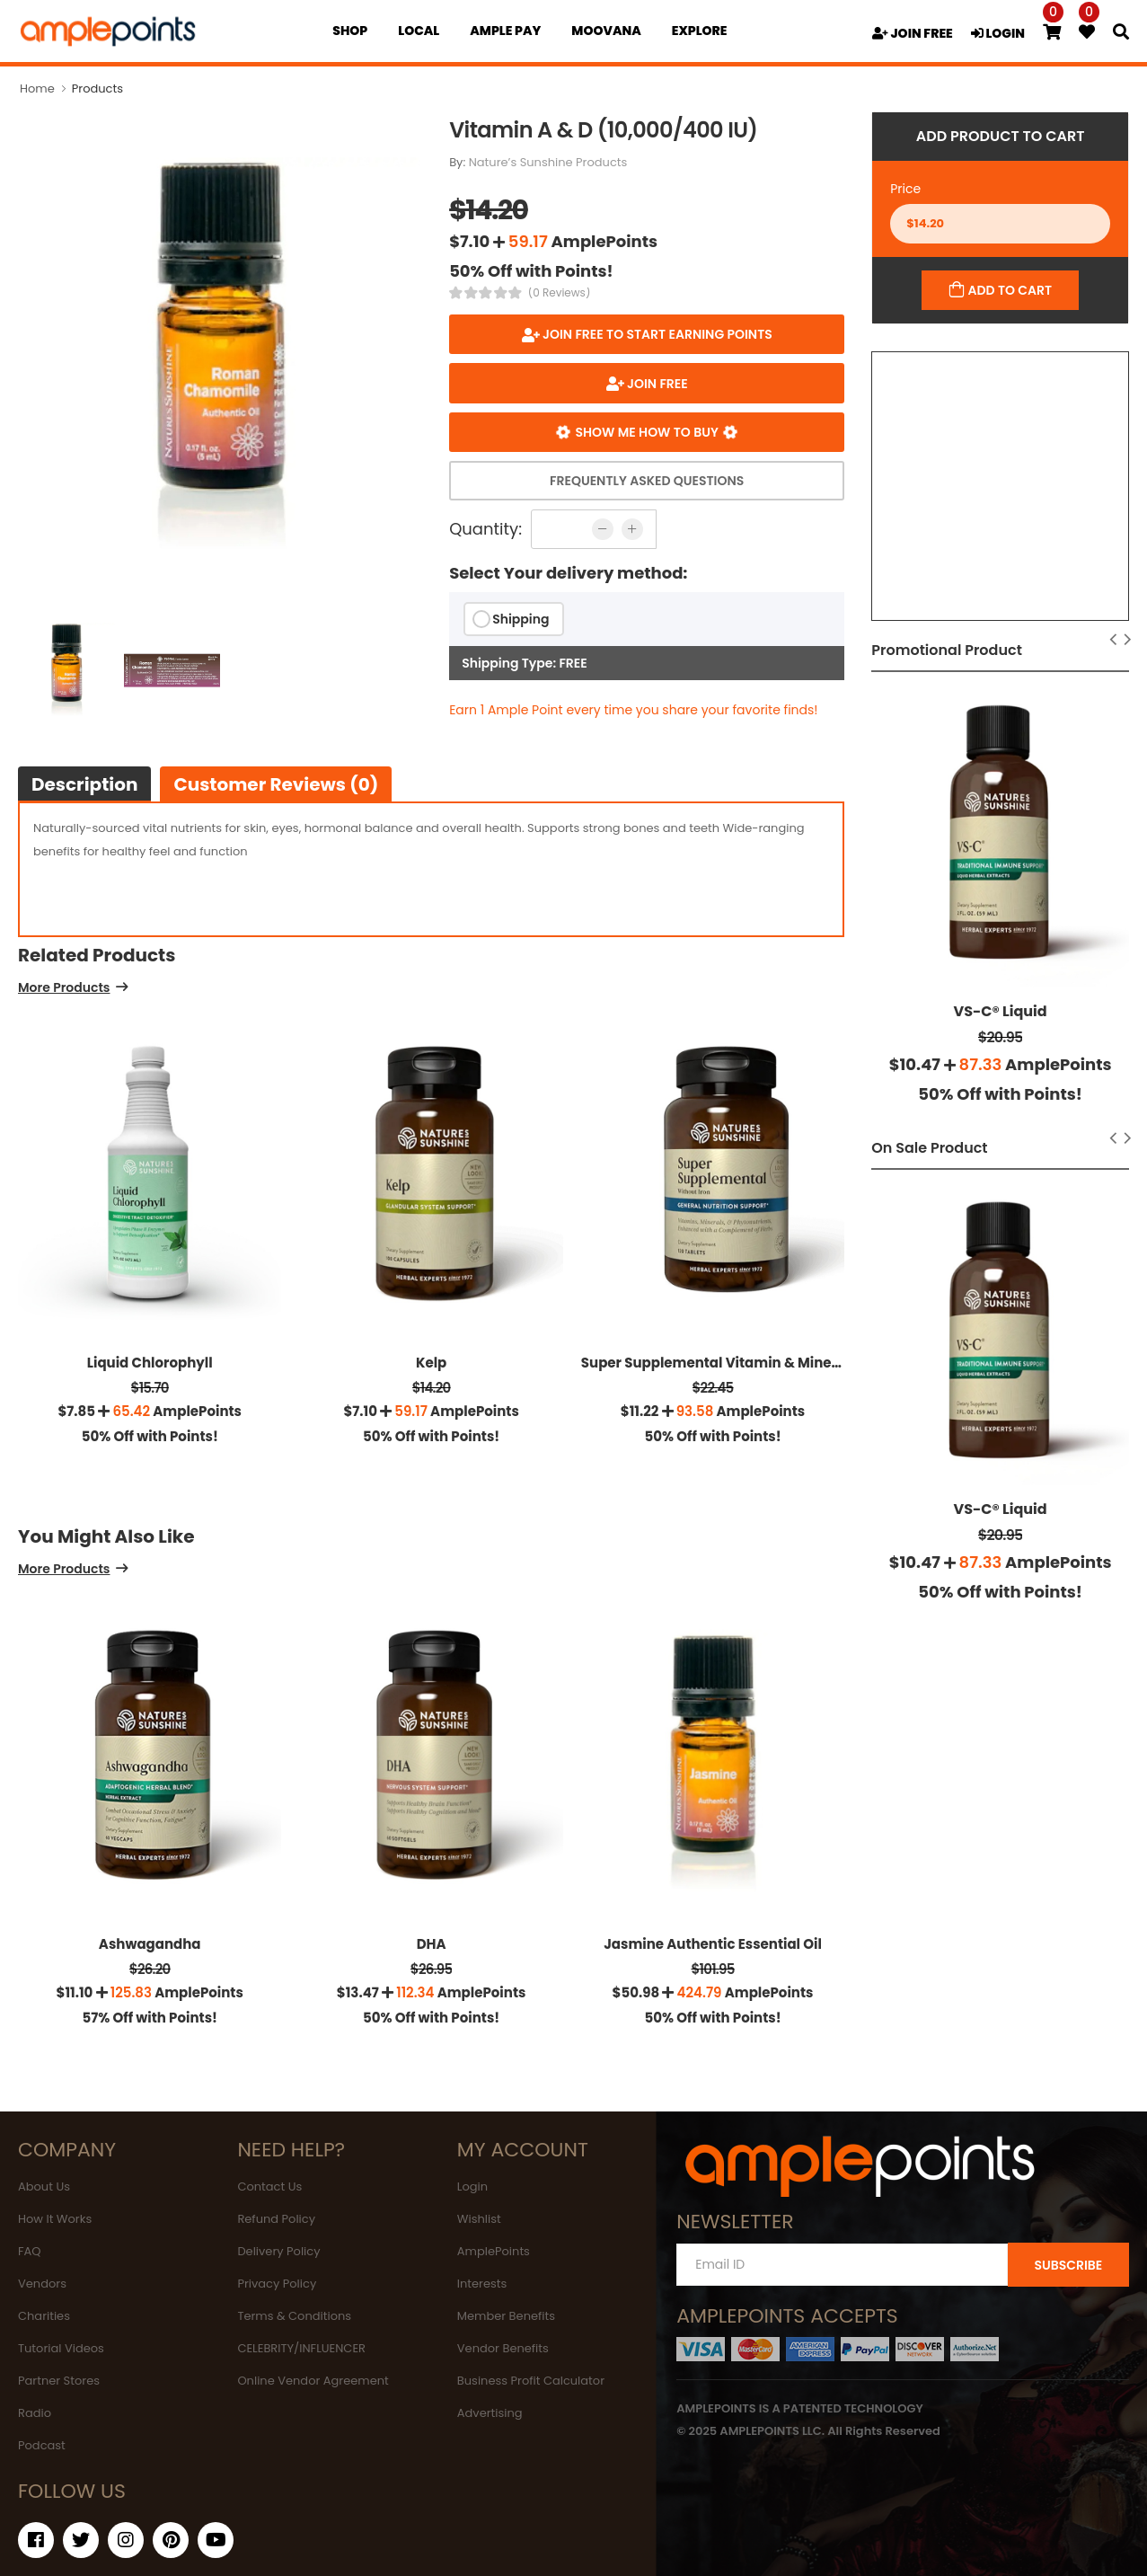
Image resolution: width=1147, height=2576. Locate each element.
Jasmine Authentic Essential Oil (713, 1943)
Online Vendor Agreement (312, 2380)
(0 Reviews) (559, 293)
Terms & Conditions (294, 2315)
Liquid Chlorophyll (150, 1362)
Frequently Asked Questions (647, 481)
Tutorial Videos (61, 2348)
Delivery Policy (278, 2251)
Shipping (520, 619)
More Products (64, 988)
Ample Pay (505, 31)
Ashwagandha (150, 1943)
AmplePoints (493, 2251)
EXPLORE (700, 31)
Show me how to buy (647, 432)
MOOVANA (605, 31)
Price (905, 189)
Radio (34, 2412)
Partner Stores (59, 2380)
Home (37, 88)
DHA (431, 1943)
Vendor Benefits (503, 2348)
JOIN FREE (912, 33)
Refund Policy (276, 2218)
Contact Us (269, 2186)
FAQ (29, 2251)
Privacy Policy (276, 2283)
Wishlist (479, 2218)
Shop (349, 31)
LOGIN (998, 33)
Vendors (42, 2283)
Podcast (42, 2445)
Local (418, 31)
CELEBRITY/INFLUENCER (301, 2348)
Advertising (490, 2412)
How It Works (55, 2218)
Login (472, 2186)
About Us (44, 2186)
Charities (44, 2315)
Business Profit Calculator (530, 2380)
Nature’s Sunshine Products (548, 162)
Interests (482, 2283)
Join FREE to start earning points (656, 334)
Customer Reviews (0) (275, 784)
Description (84, 784)
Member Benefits (506, 2315)
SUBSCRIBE (1068, 2265)
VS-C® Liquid (1000, 1011)
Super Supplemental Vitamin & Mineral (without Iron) (765, 1362)
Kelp (431, 1362)
